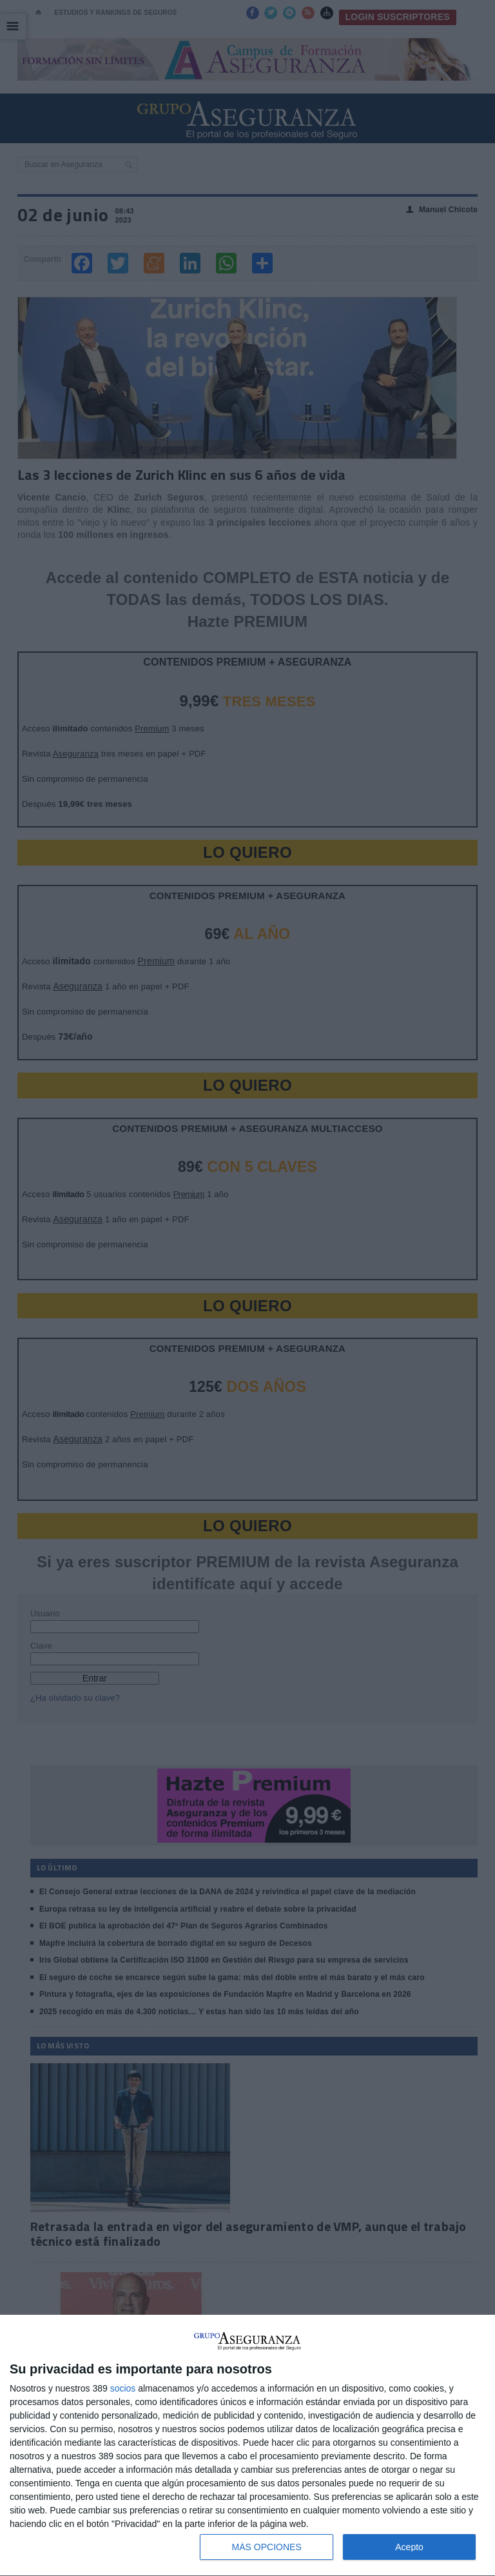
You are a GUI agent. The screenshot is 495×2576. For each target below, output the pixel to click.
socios (123, 2388)
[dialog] (247, 2445)
